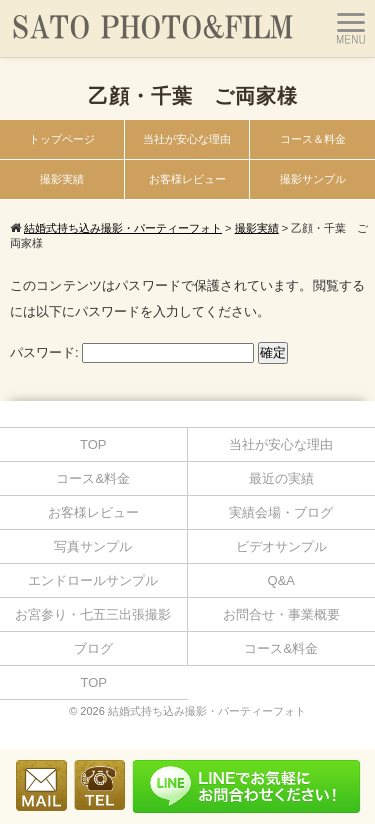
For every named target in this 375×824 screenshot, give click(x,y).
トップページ (62, 139)
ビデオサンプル (281, 546)
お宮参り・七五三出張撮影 (93, 614)
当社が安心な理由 (187, 139)
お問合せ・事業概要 (281, 614)
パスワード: (132, 352)
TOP (93, 444)
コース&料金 (93, 478)
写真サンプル (93, 546)
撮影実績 (62, 179)
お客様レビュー (187, 179)
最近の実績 (281, 478)
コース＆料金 (313, 139)
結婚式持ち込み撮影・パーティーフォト (207, 711)
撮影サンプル (313, 179)
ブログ (93, 648)
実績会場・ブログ (281, 512)
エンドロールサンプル (93, 580)
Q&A (281, 580)
